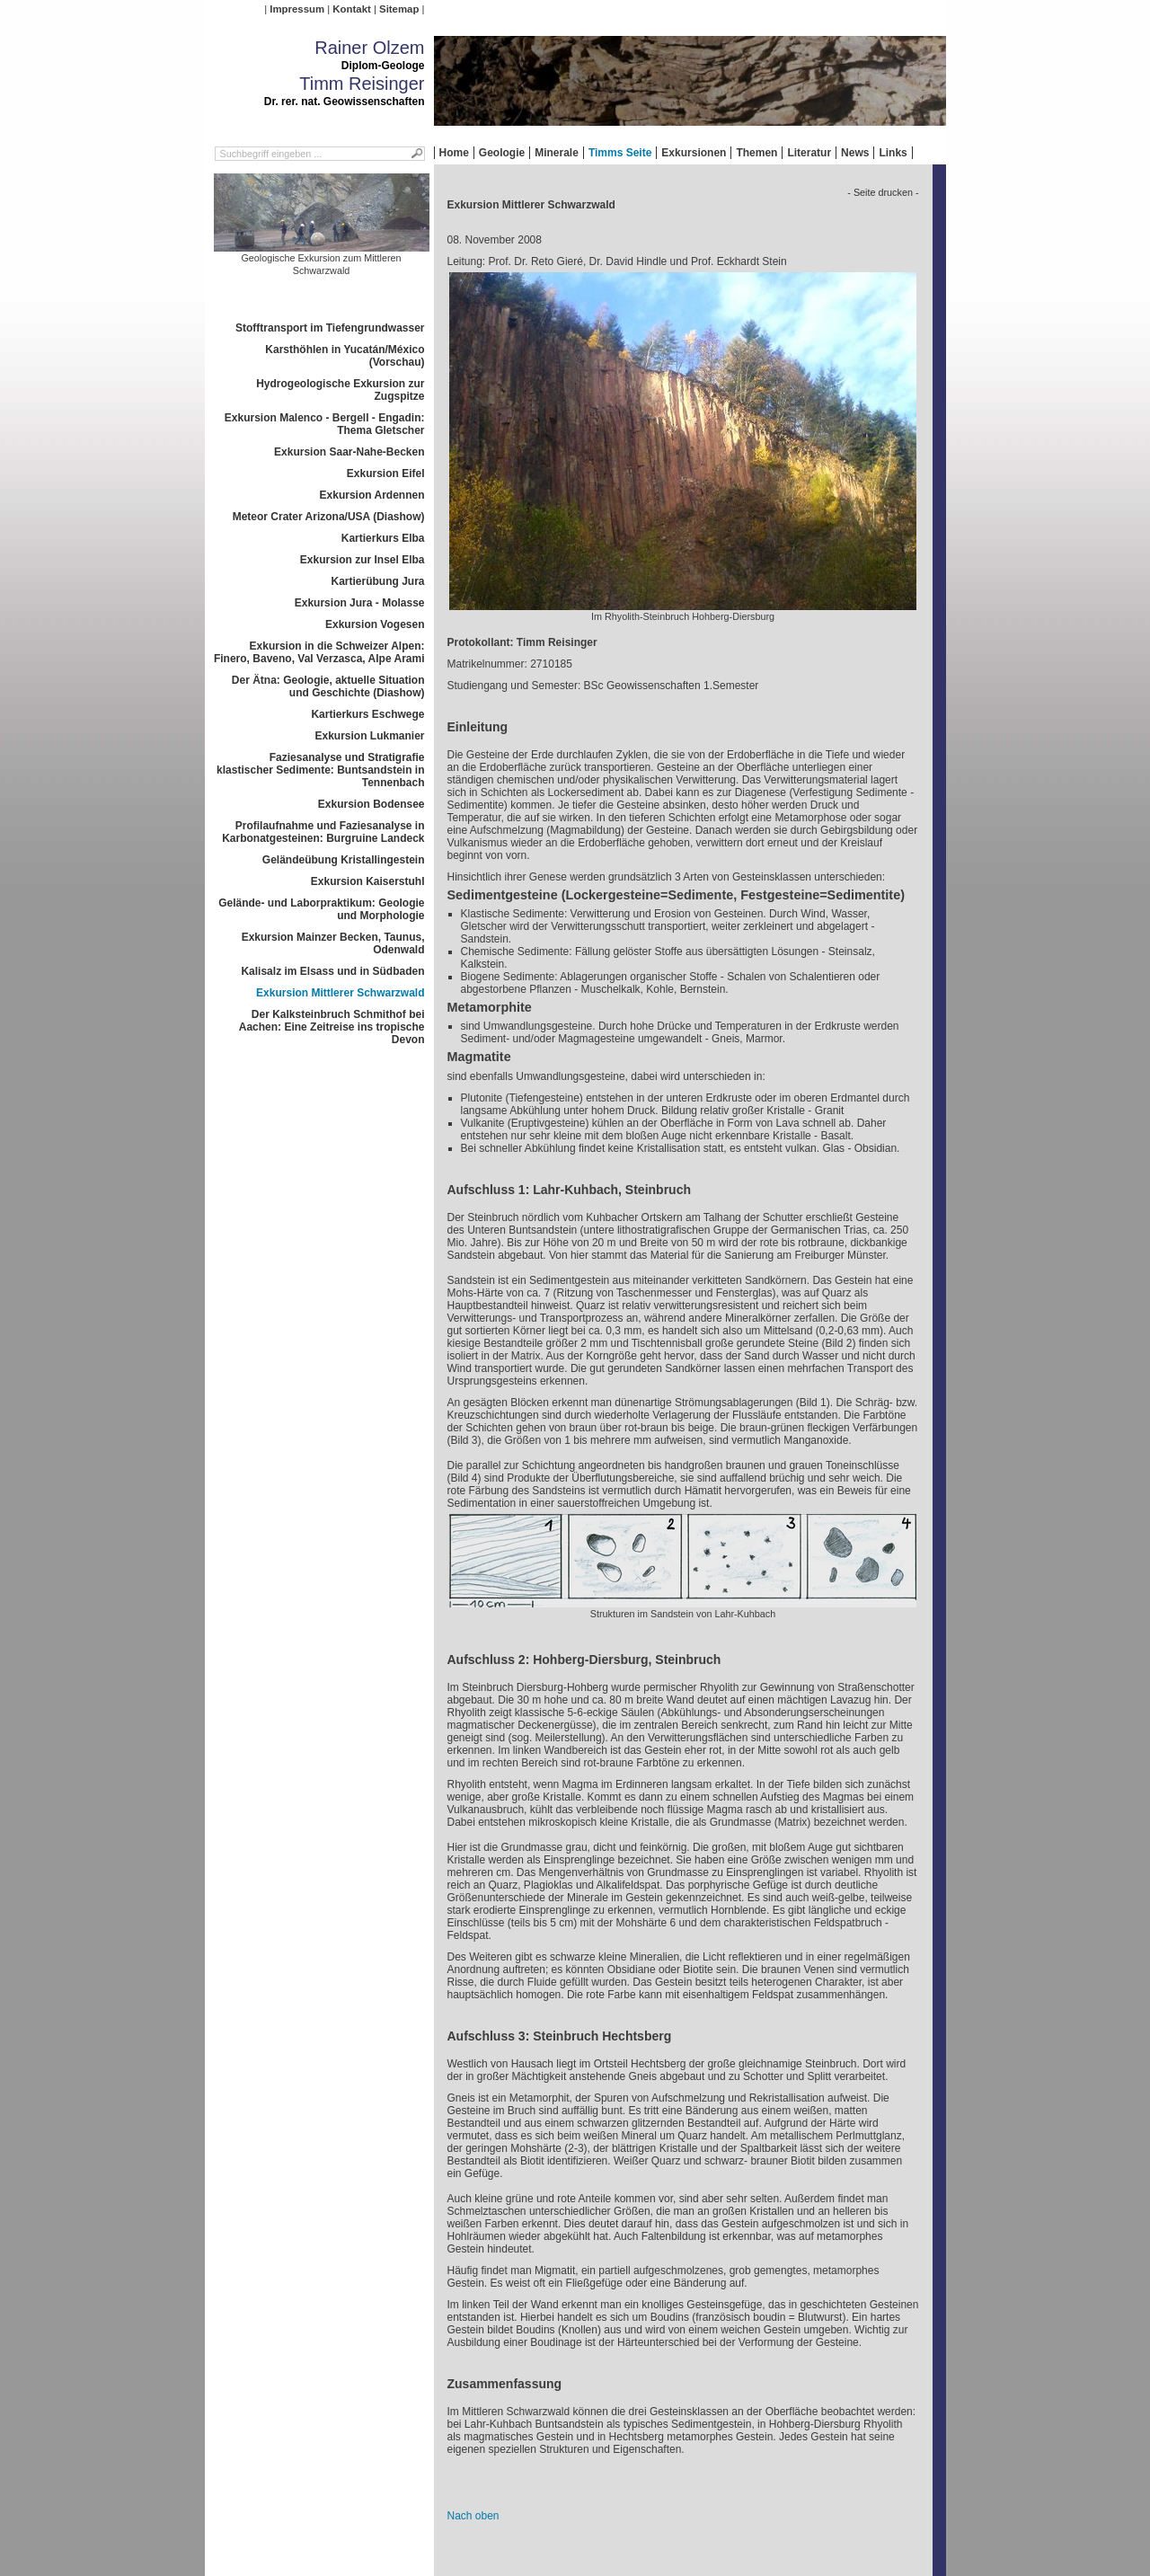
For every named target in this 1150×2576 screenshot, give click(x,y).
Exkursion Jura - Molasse (360, 603)
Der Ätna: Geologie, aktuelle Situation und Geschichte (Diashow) (328, 686)
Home (454, 152)
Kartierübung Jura (377, 581)
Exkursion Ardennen (372, 495)
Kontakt (351, 9)
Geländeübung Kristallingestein (343, 860)
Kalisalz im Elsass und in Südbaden (332, 971)
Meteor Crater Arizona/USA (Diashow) (329, 516)
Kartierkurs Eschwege (367, 714)
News (855, 152)
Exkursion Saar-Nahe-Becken (349, 452)
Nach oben (473, 2516)
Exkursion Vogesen (374, 624)
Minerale (557, 152)
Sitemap (399, 9)
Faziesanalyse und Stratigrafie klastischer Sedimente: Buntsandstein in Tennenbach (320, 770)
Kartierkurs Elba (383, 538)
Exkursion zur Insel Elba (362, 559)
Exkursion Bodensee (371, 804)
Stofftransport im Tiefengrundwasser (329, 328)
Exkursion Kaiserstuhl (368, 881)
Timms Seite (619, 152)
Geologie (502, 152)
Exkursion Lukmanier (369, 736)
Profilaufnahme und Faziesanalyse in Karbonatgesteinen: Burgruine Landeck (323, 832)
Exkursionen (693, 152)
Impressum (297, 9)
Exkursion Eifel (386, 473)
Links (893, 152)
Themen (756, 152)
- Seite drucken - (882, 192)
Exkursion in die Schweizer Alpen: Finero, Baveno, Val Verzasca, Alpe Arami (319, 652)
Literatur (809, 152)
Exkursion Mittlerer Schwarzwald (340, 993)
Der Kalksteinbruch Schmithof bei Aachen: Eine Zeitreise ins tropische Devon (332, 1027)
